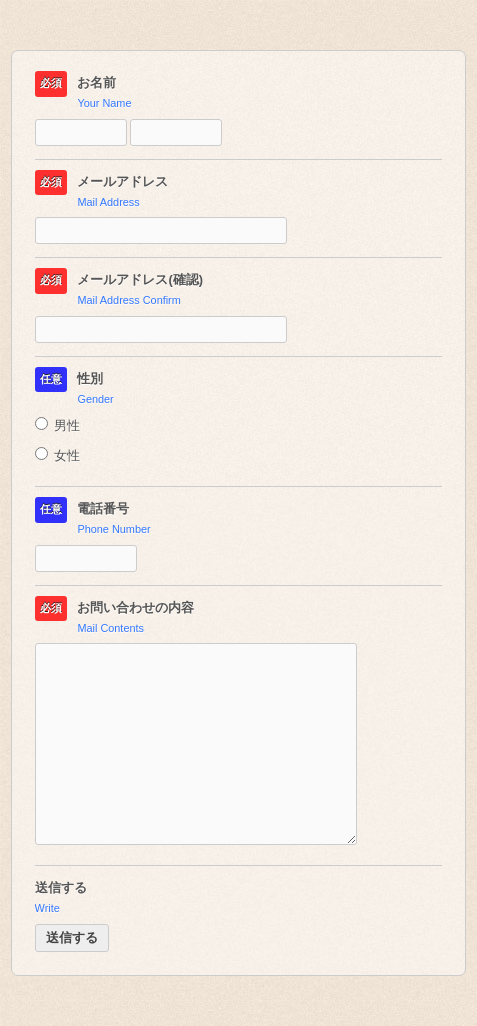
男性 (58, 425)
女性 (58, 455)
